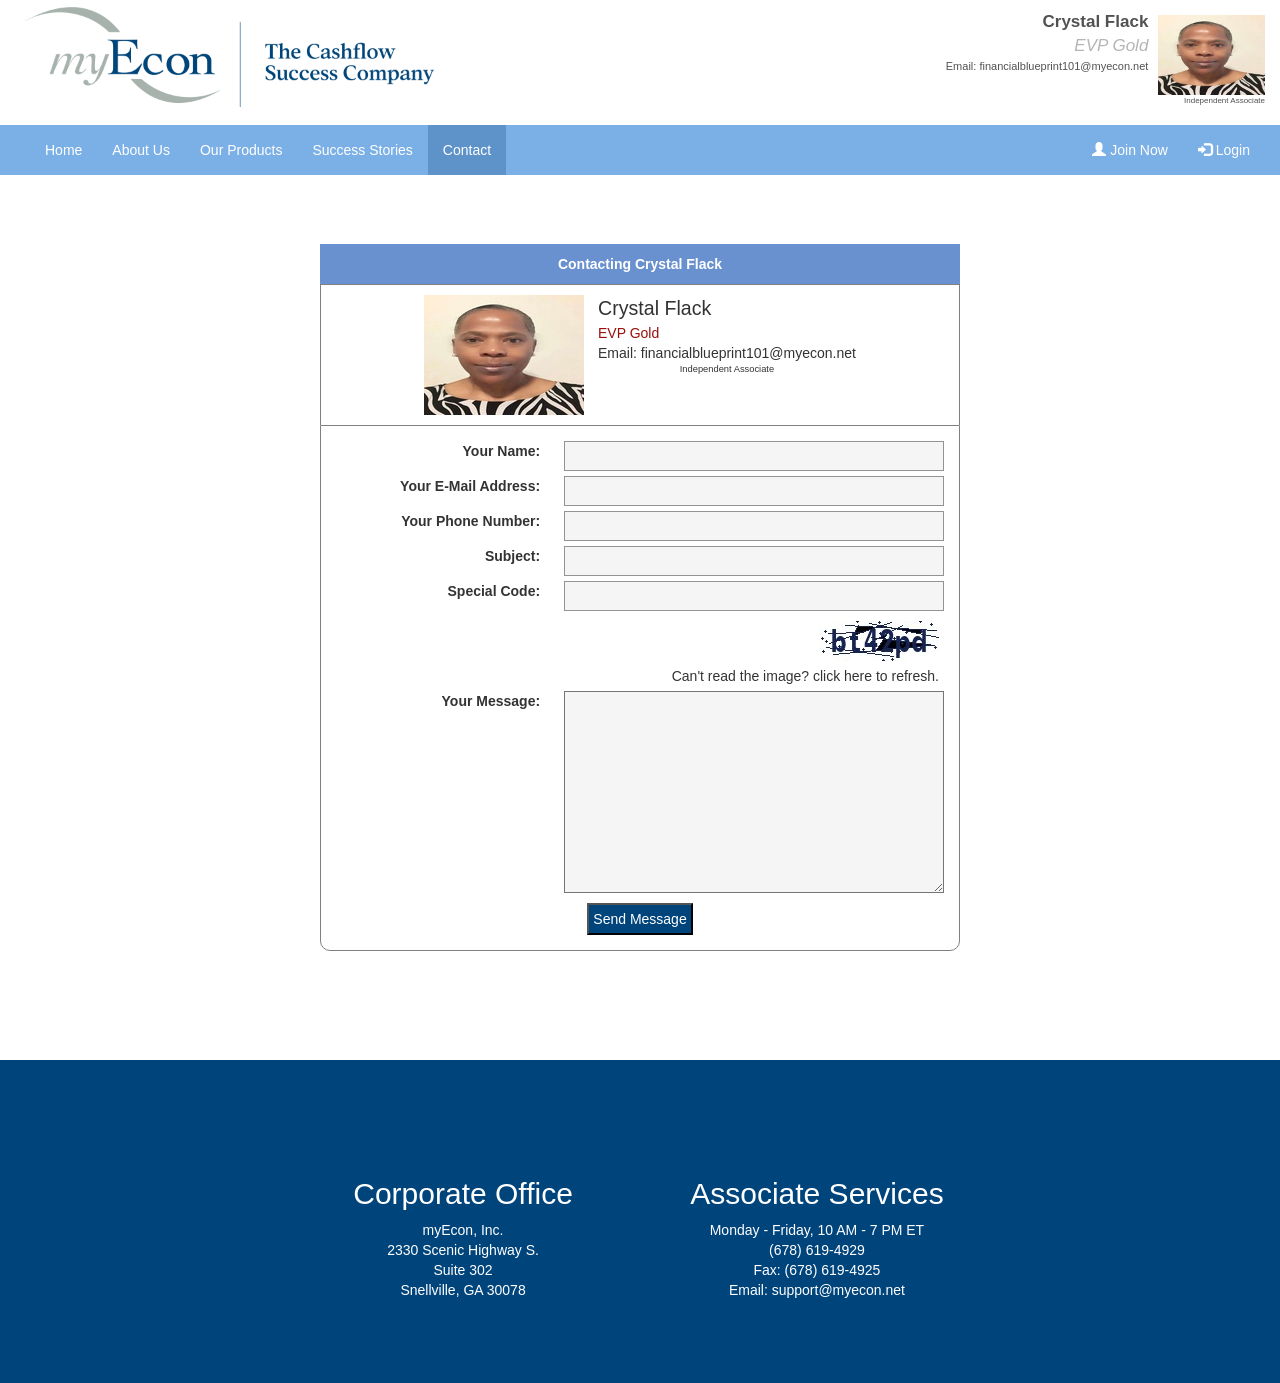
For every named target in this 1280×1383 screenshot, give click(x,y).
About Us (141, 150)
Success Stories (362, 150)
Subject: (512, 556)
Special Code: (494, 591)
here (858, 676)
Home (63, 150)
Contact (467, 150)
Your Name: (502, 451)
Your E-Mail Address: (470, 486)
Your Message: (491, 701)
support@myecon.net (838, 1290)
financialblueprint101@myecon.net (1063, 66)
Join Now (1129, 150)
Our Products (241, 150)
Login (1224, 150)
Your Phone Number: (470, 521)
